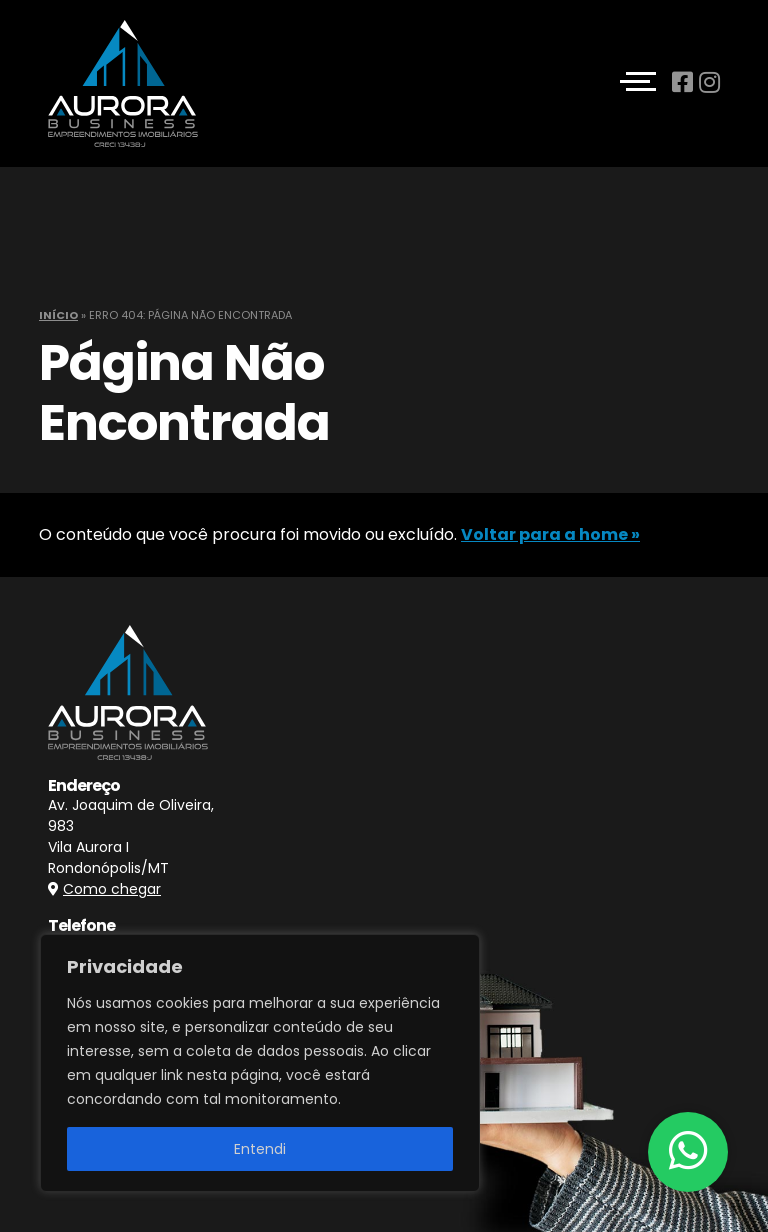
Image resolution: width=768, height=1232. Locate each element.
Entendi (260, 1149)
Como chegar (112, 889)
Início (58, 315)
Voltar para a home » (550, 534)
